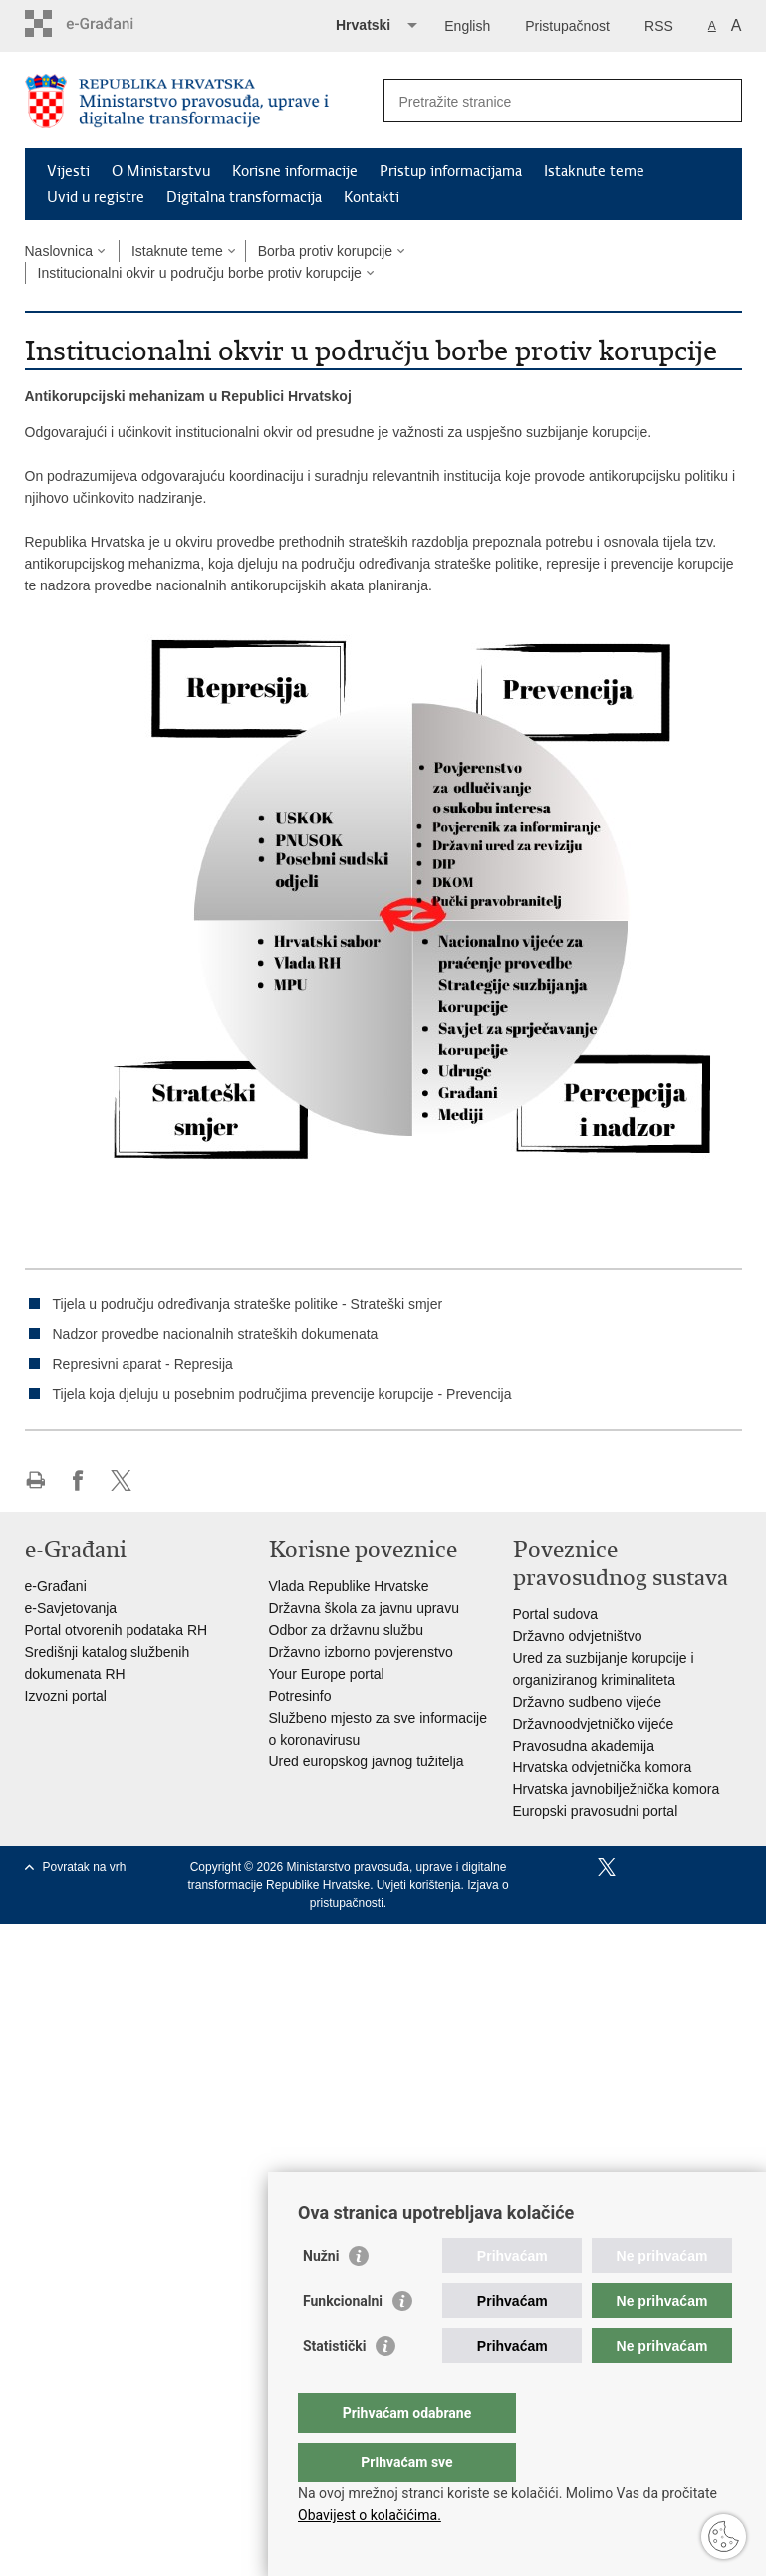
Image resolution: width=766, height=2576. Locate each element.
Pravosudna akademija (583, 1746)
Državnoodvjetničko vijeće (593, 1724)
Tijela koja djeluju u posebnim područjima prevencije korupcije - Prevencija (282, 1394)
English (467, 26)
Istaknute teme (594, 171)
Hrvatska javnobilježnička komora (616, 1789)
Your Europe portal (326, 1674)
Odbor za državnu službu (346, 1630)
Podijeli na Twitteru (121, 1480)
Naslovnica (59, 251)
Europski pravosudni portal (595, 1811)
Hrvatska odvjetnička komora (602, 1767)
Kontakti (371, 197)
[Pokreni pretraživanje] (719, 101)
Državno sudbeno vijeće (587, 1702)
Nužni (321, 2296)
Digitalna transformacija (244, 197)
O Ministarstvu (161, 171)
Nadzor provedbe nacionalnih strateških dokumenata (216, 1334)
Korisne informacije (295, 171)
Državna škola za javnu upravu (364, 1608)
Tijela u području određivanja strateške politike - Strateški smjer (248, 1304)
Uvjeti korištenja (419, 1885)
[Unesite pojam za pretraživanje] (541, 101)
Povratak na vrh (85, 1867)
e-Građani (56, 1586)
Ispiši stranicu (35, 1480)
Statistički (334, 2386)
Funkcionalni (343, 2341)
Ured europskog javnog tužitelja (366, 1761)
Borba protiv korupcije (325, 251)
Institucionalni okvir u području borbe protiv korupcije (200, 273)
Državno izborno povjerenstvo (361, 1652)
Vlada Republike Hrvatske (349, 1586)
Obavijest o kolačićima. (369, 2515)
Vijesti (68, 171)
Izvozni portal (66, 1696)
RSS (658, 26)
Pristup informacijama (451, 171)
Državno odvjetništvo (577, 1636)
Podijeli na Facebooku (78, 1480)
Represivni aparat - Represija (143, 1364)
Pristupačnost (567, 26)
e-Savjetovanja (71, 1608)
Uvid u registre (95, 197)
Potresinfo (300, 1696)
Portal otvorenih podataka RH (116, 1630)
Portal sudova (556, 1614)
